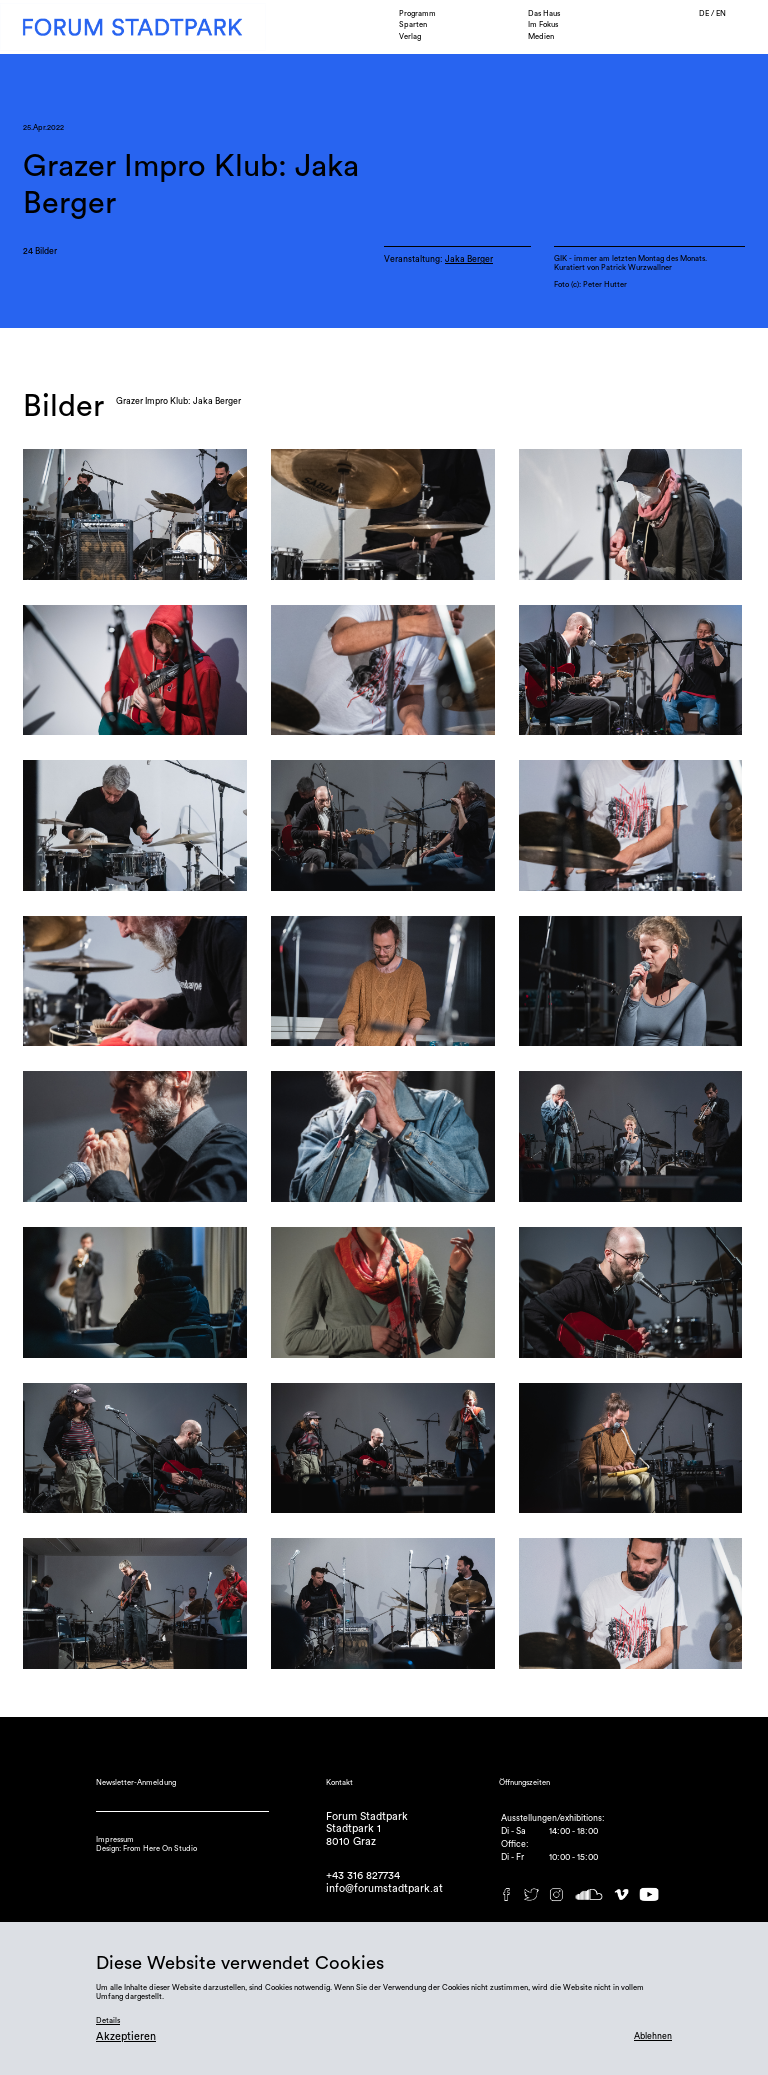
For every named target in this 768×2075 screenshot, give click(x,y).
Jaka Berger (469, 259)
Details (108, 2020)
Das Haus (544, 13)
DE (705, 13)
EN (721, 13)
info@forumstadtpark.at (384, 1888)
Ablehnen (653, 2036)
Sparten (413, 24)
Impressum (115, 1839)
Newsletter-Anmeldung (136, 1782)
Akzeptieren (126, 2036)
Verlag (410, 36)
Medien (541, 36)
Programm (417, 13)
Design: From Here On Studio (146, 1848)
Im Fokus (543, 24)
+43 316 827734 (363, 1875)
